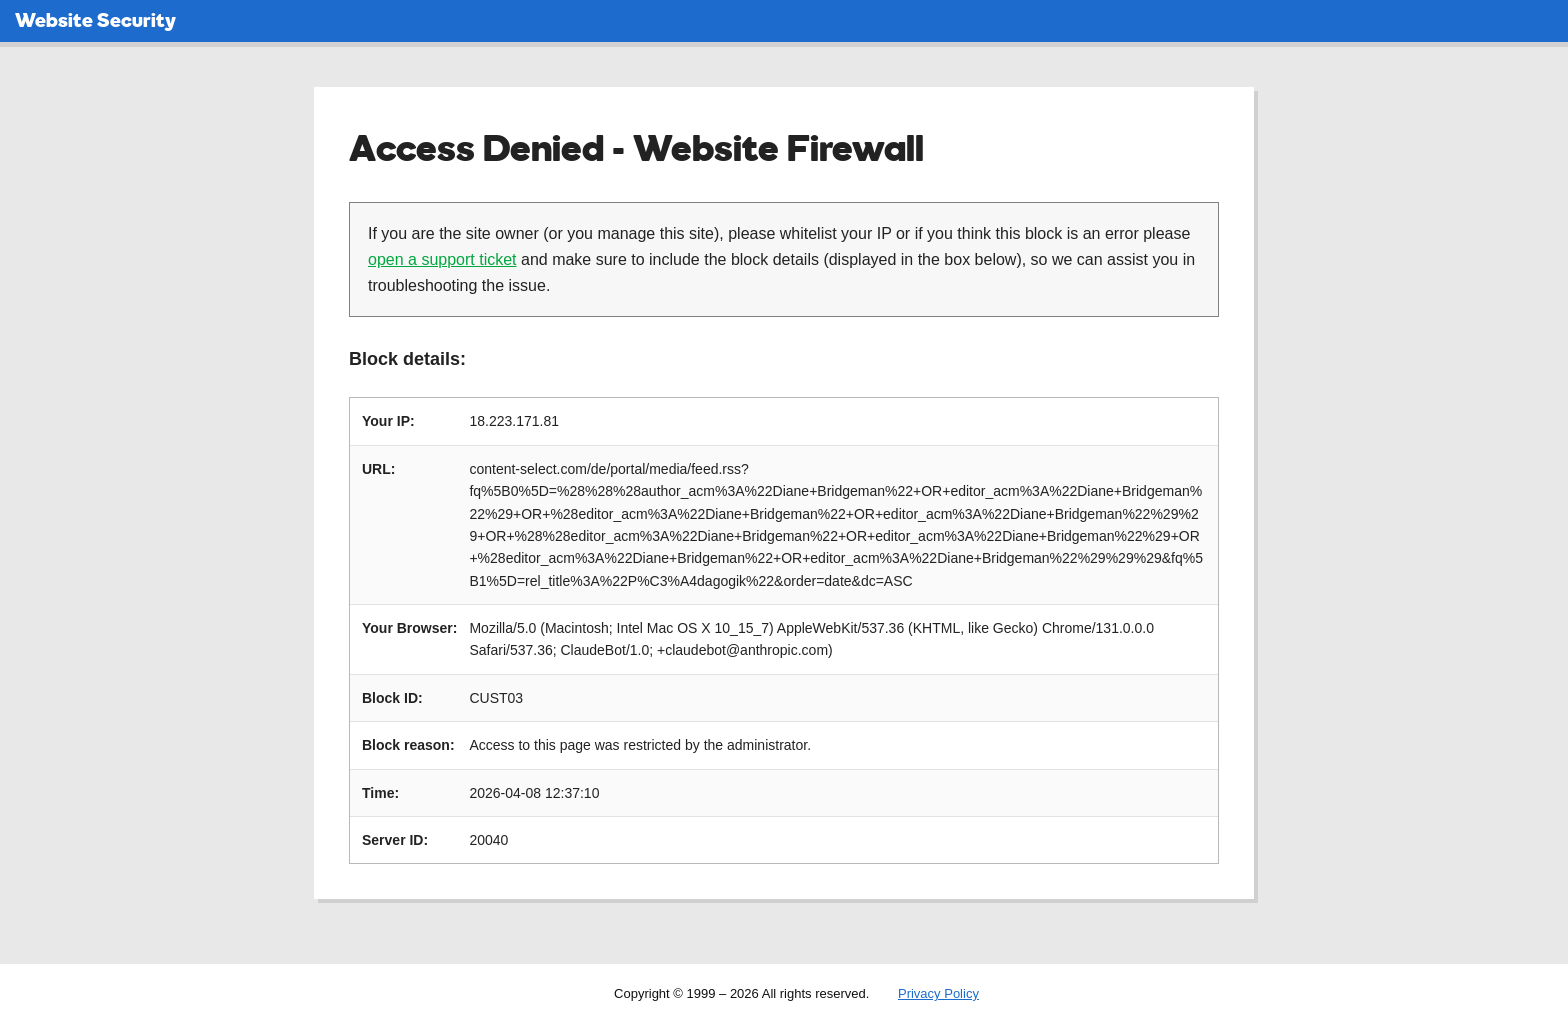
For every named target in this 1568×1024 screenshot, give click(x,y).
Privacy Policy (938, 993)
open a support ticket (442, 259)
